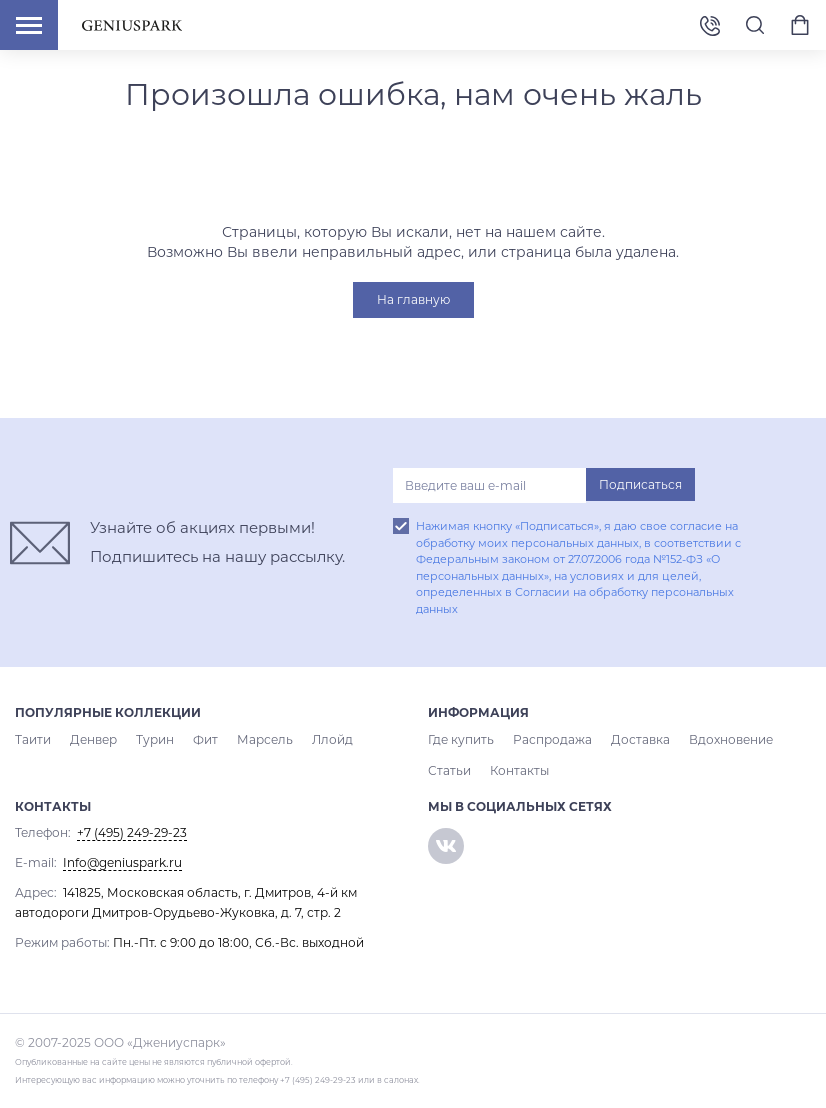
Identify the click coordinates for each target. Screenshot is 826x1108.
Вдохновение (731, 739)
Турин (155, 739)
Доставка (640, 739)
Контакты (519, 770)
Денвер (93, 739)
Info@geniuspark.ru (122, 862)
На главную (413, 299)
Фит (205, 739)
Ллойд (332, 739)
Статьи (449, 770)
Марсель (265, 739)
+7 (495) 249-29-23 (710, 24)
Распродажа (552, 739)
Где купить (461, 739)
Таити (33, 739)
